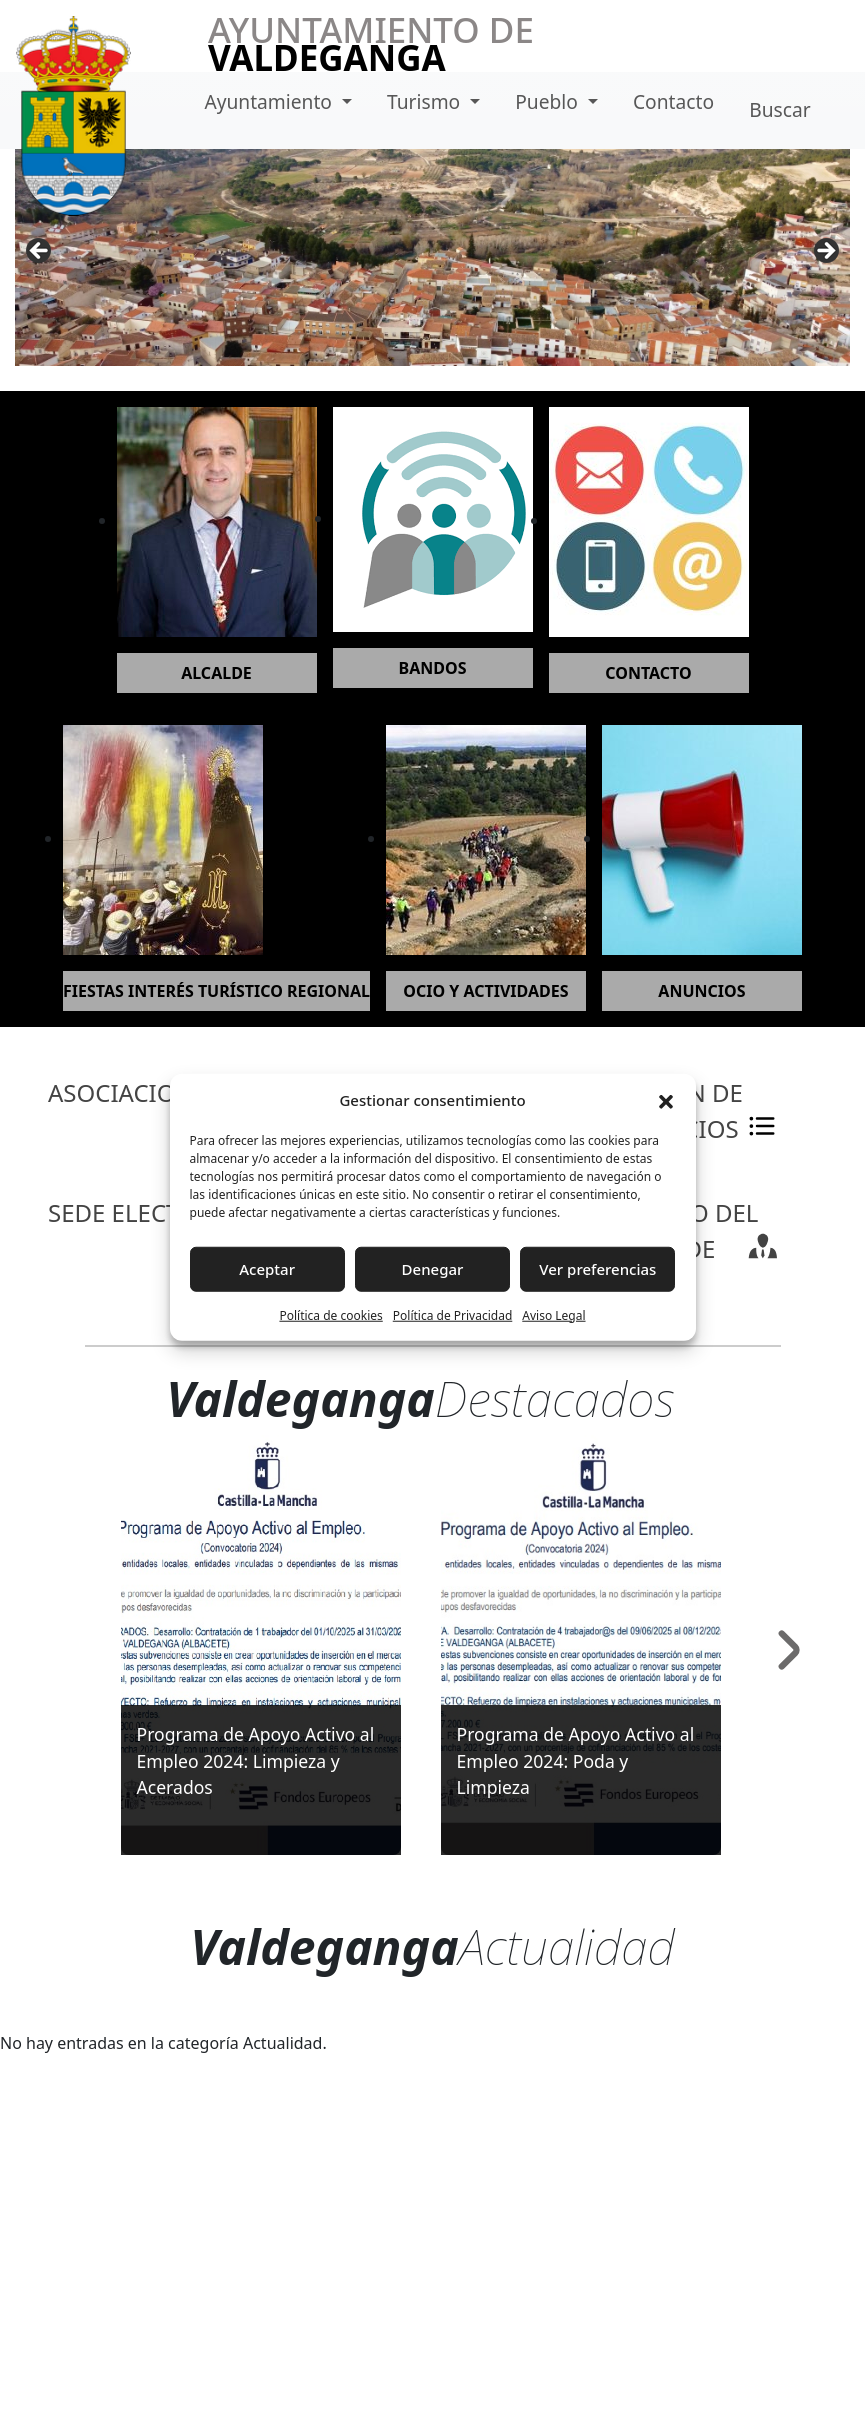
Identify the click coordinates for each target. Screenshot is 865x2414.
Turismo (426, 101)
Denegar (433, 1269)
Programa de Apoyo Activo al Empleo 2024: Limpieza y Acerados (256, 1760)
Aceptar (267, 1269)
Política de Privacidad (453, 1314)
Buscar (779, 109)
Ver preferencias (597, 1269)
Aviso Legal (553, 1314)
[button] (666, 1100)
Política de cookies (330, 1314)
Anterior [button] (40, 252)
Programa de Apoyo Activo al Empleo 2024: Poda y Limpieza (576, 1760)
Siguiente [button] (825, 252)
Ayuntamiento (270, 101)
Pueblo (549, 101)
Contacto (673, 101)
